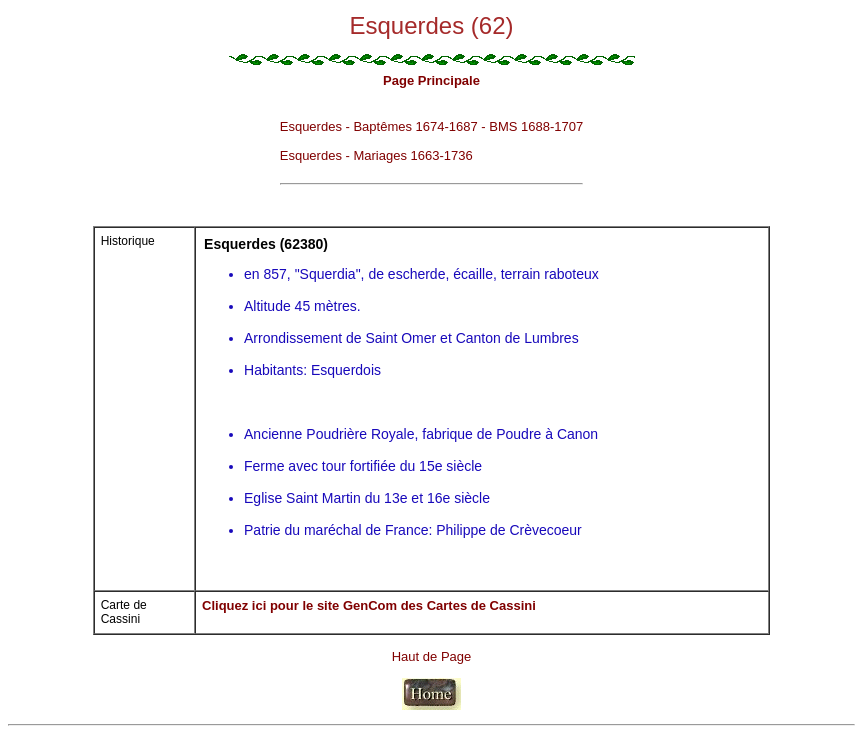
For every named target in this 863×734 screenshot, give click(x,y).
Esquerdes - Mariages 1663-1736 (376, 155)
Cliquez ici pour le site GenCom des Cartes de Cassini (369, 605)
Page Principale (431, 80)
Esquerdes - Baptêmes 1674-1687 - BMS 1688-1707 (432, 126)
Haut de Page (432, 656)
